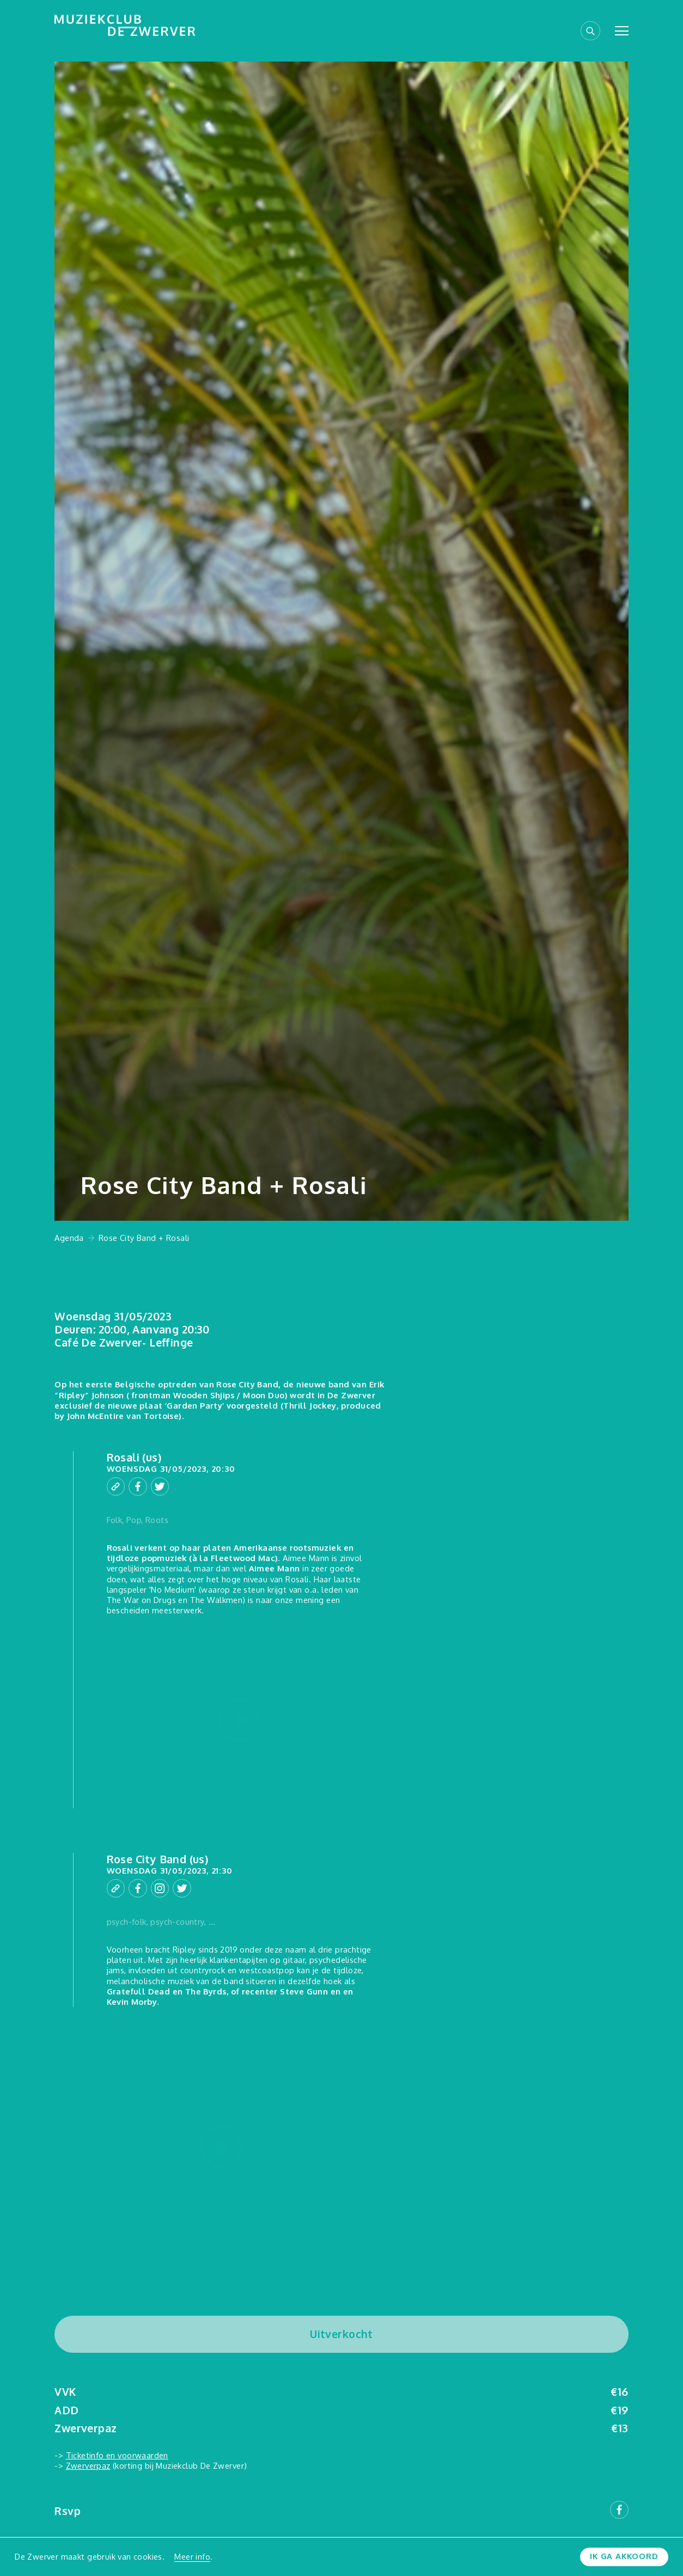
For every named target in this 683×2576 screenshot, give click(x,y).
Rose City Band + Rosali (144, 1238)
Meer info (192, 2556)
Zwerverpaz (88, 2465)
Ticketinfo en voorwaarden (117, 2454)
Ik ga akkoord (624, 2556)
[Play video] (240, 1720)
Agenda (68, 1238)
